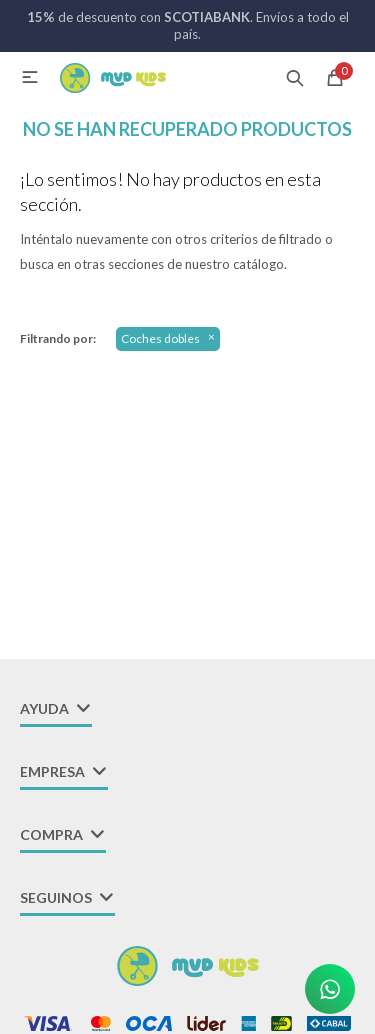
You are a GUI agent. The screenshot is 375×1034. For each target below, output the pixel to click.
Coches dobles (160, 338)
